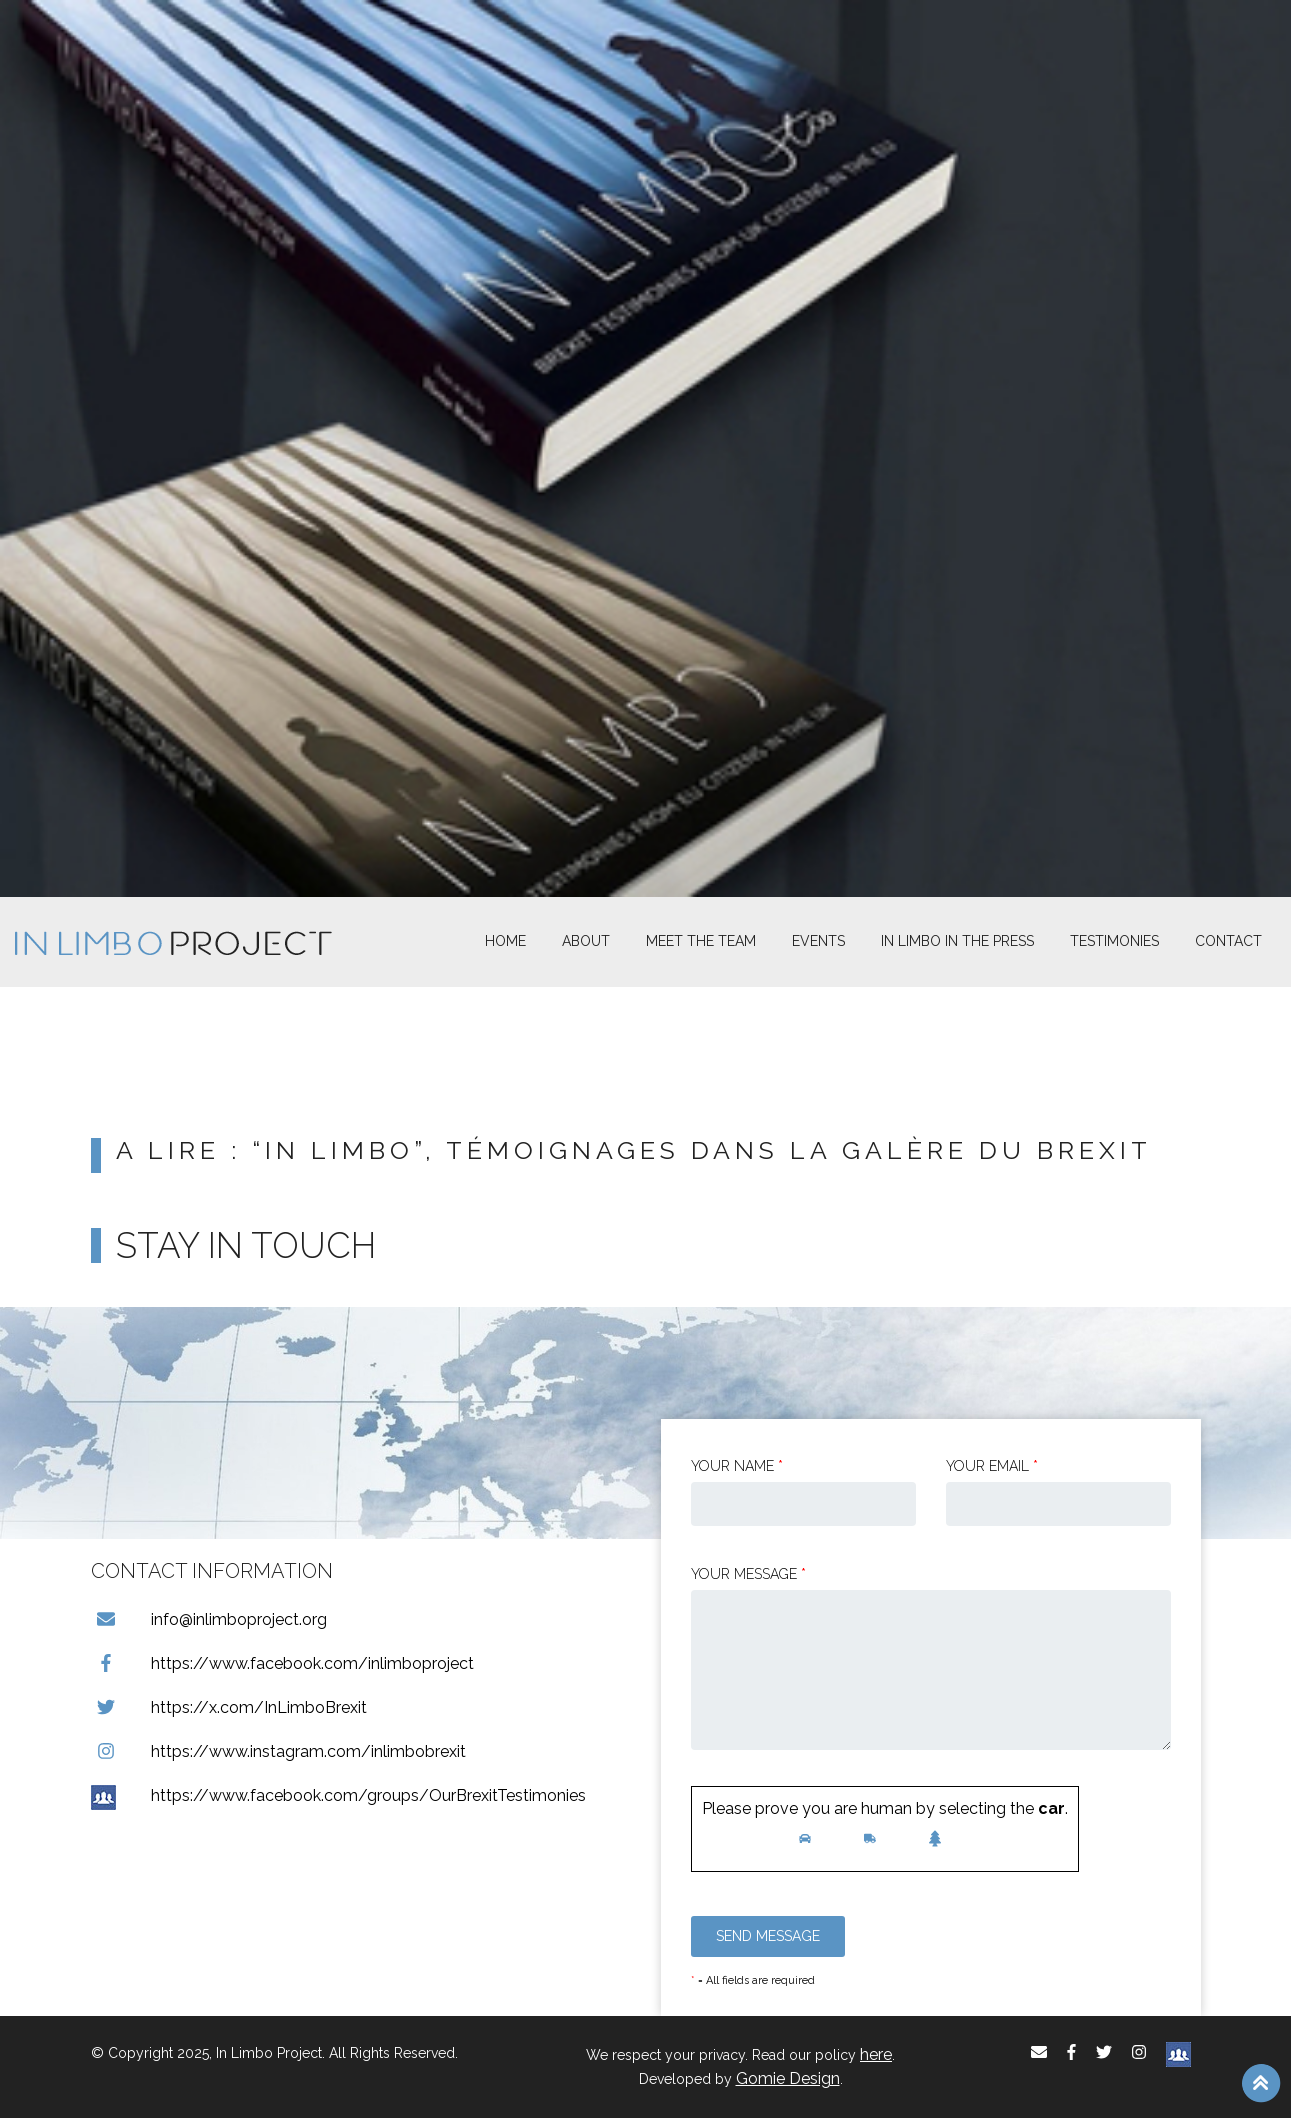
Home (505, 941)
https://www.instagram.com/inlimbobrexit (278, 1751)
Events (818, 941)
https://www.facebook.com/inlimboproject (282, 1663)
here (876, 2054)
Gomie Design (788, 2078)
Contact (1228, 941)
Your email (992, 1466)
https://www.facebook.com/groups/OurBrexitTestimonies (338, 1795)
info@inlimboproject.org (209, 1619)
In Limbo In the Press (957, 941)
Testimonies (1114, 941)
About (586, 941)
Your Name (737, 1466)
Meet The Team (701, 941)
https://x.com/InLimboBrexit (229, 1707)
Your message (748, 1574)
